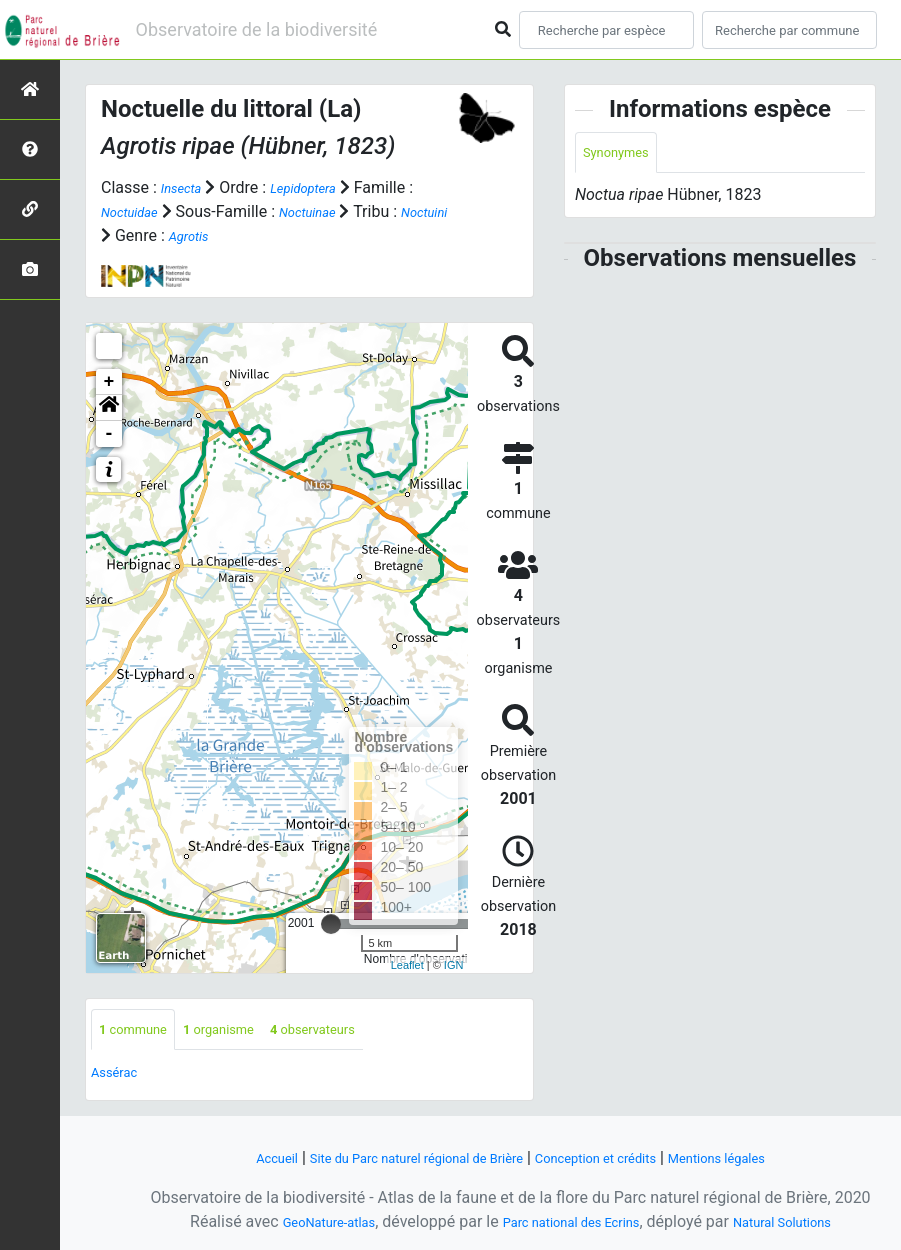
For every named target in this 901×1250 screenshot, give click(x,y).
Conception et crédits (615, 1157)
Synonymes (624, 154)
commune (141, 1031)
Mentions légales (763, 1157)
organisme (244, 1031)
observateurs (358, 1031)
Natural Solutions (810, 1221)
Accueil (223, 1157)
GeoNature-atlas (300, 1221)
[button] (109, 408)
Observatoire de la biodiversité (257, 29)
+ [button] (109, 382)
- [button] (109, 434)
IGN (454, 964)
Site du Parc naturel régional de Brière (394, 1157)
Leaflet (407, 964)
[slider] (331, 924)
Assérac (120, 1076)
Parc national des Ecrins (570, 1221)
